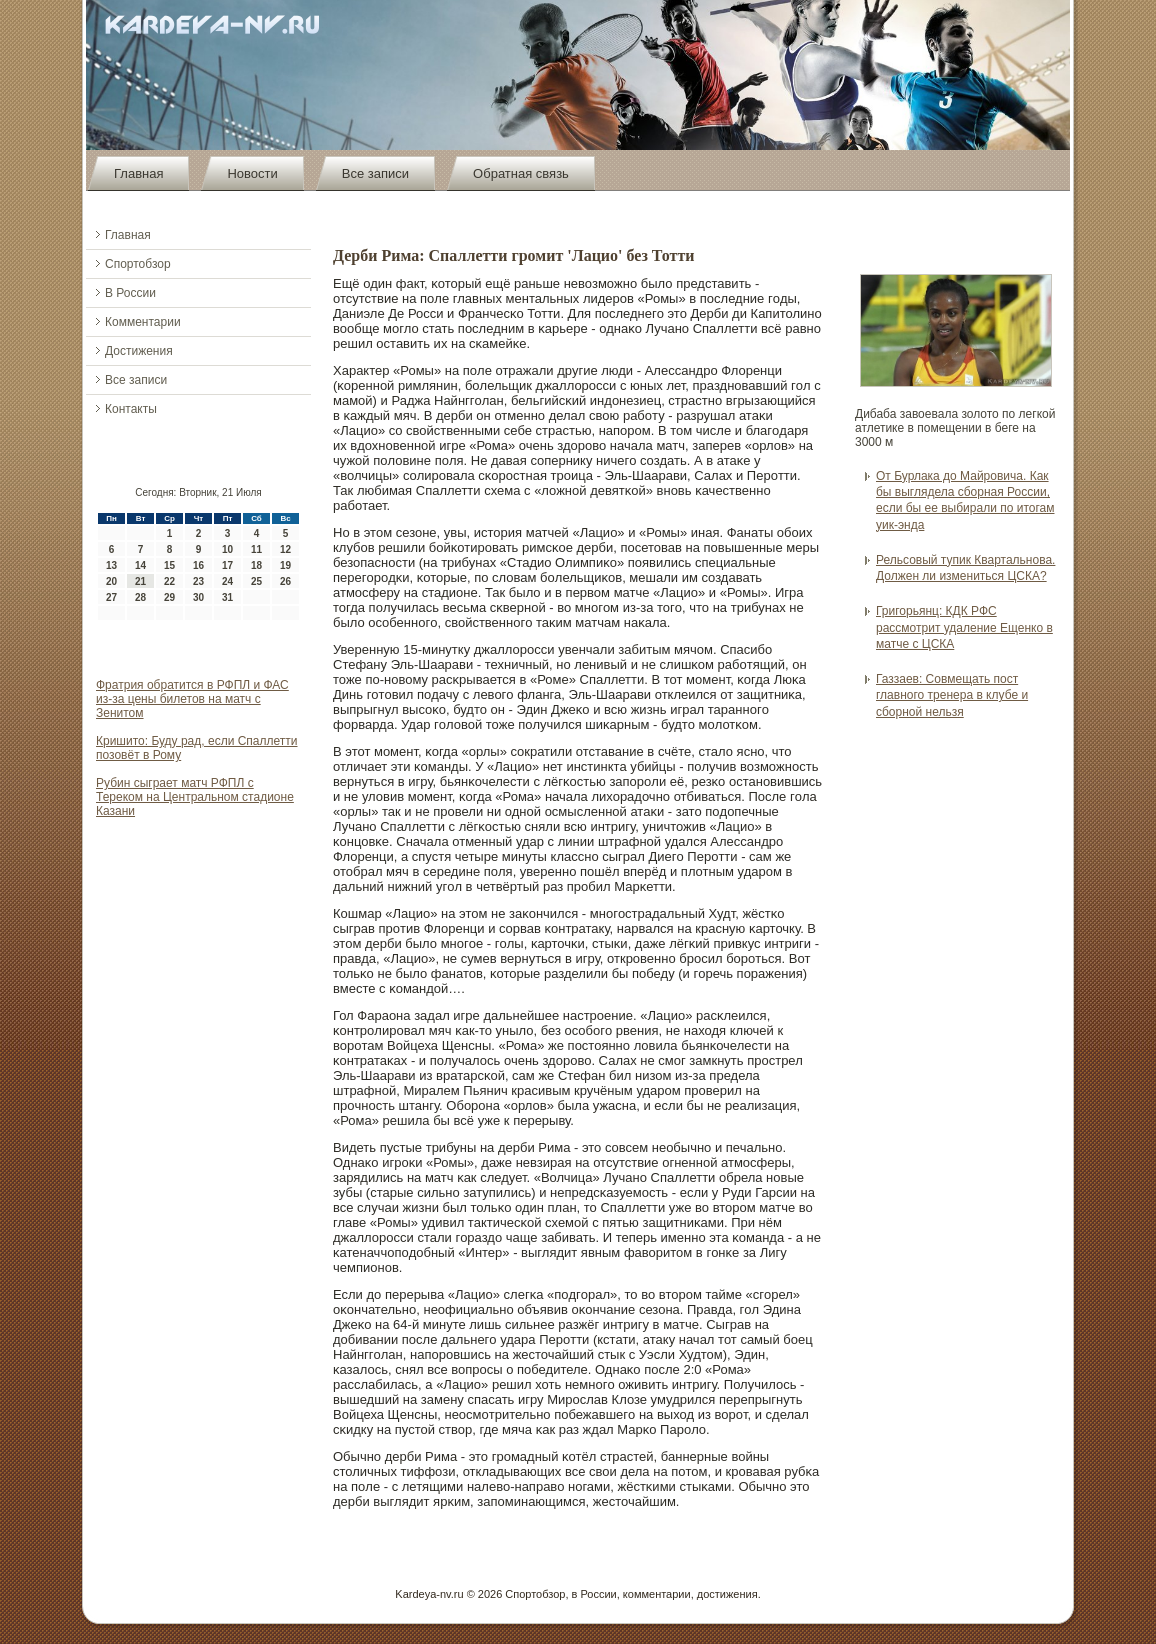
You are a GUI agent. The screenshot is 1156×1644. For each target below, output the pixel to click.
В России (130, 293)
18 (256, 565)
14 (140, 565)
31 (227, 597)
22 (169, 581)
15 (169, 565)
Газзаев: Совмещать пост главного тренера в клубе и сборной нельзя (952, 695)
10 (227, 549)
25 (256, 581)
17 (227, 565)
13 (111, 565)
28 (140, 597)
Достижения (139, 351)
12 (285, 549)
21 (140, 581)
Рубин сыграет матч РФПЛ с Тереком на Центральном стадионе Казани (195, 797)
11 (256, 549)
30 (198, 597)
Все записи (375, 173)
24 (227, 581)
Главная (138, 173)
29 (169, 597)
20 (111, 581)
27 (111, 597)
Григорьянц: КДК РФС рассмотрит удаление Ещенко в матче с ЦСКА (964, 627)
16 (198, 565)
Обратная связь (521, 173)
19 (285, 565)
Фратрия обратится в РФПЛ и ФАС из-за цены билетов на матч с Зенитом (192, 699)
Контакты (131, 409)
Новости (252, 173)
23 (198, 581)
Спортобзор (138, 264)
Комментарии (143, 322)
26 (285, 581)
